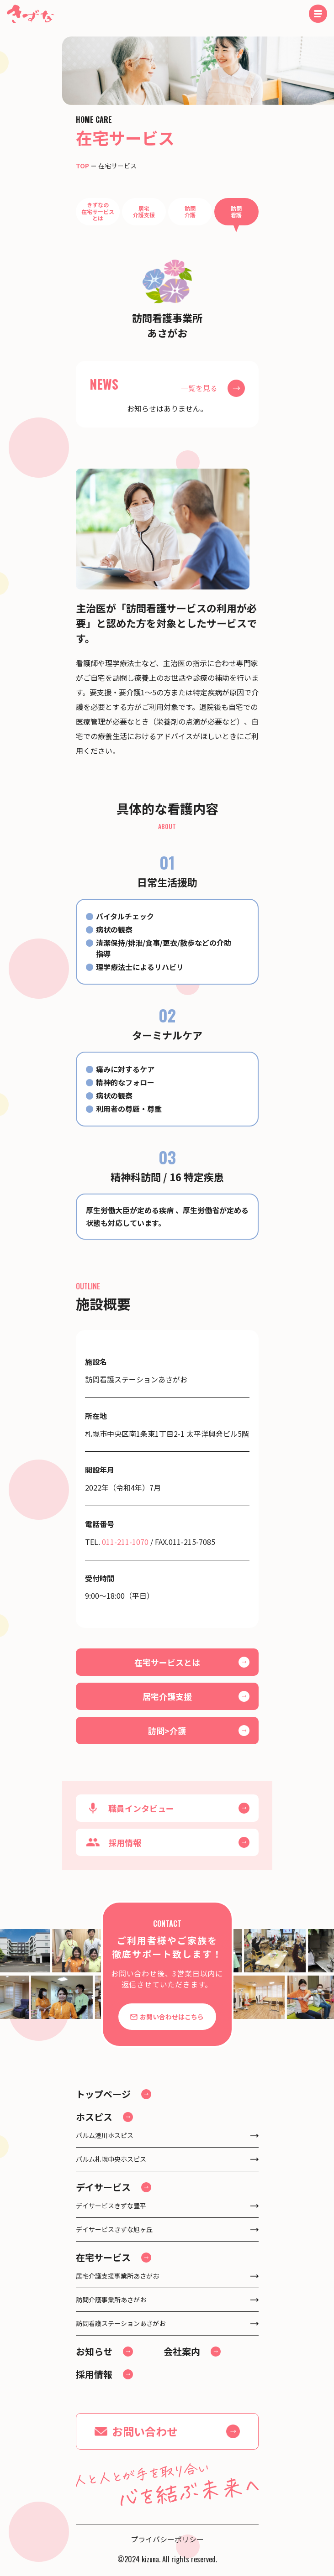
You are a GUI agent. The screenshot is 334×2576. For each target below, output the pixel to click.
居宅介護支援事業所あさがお (117, 2275)
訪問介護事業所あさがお (111, 2299)
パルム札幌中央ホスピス (111, 2159)
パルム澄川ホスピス (104, 2135)
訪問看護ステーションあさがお (120, 2323)
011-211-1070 (125, 1541)
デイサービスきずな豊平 (111, 2205)
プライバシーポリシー (167, 2539)
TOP (82, 165)
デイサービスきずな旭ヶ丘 (114, 2229)
